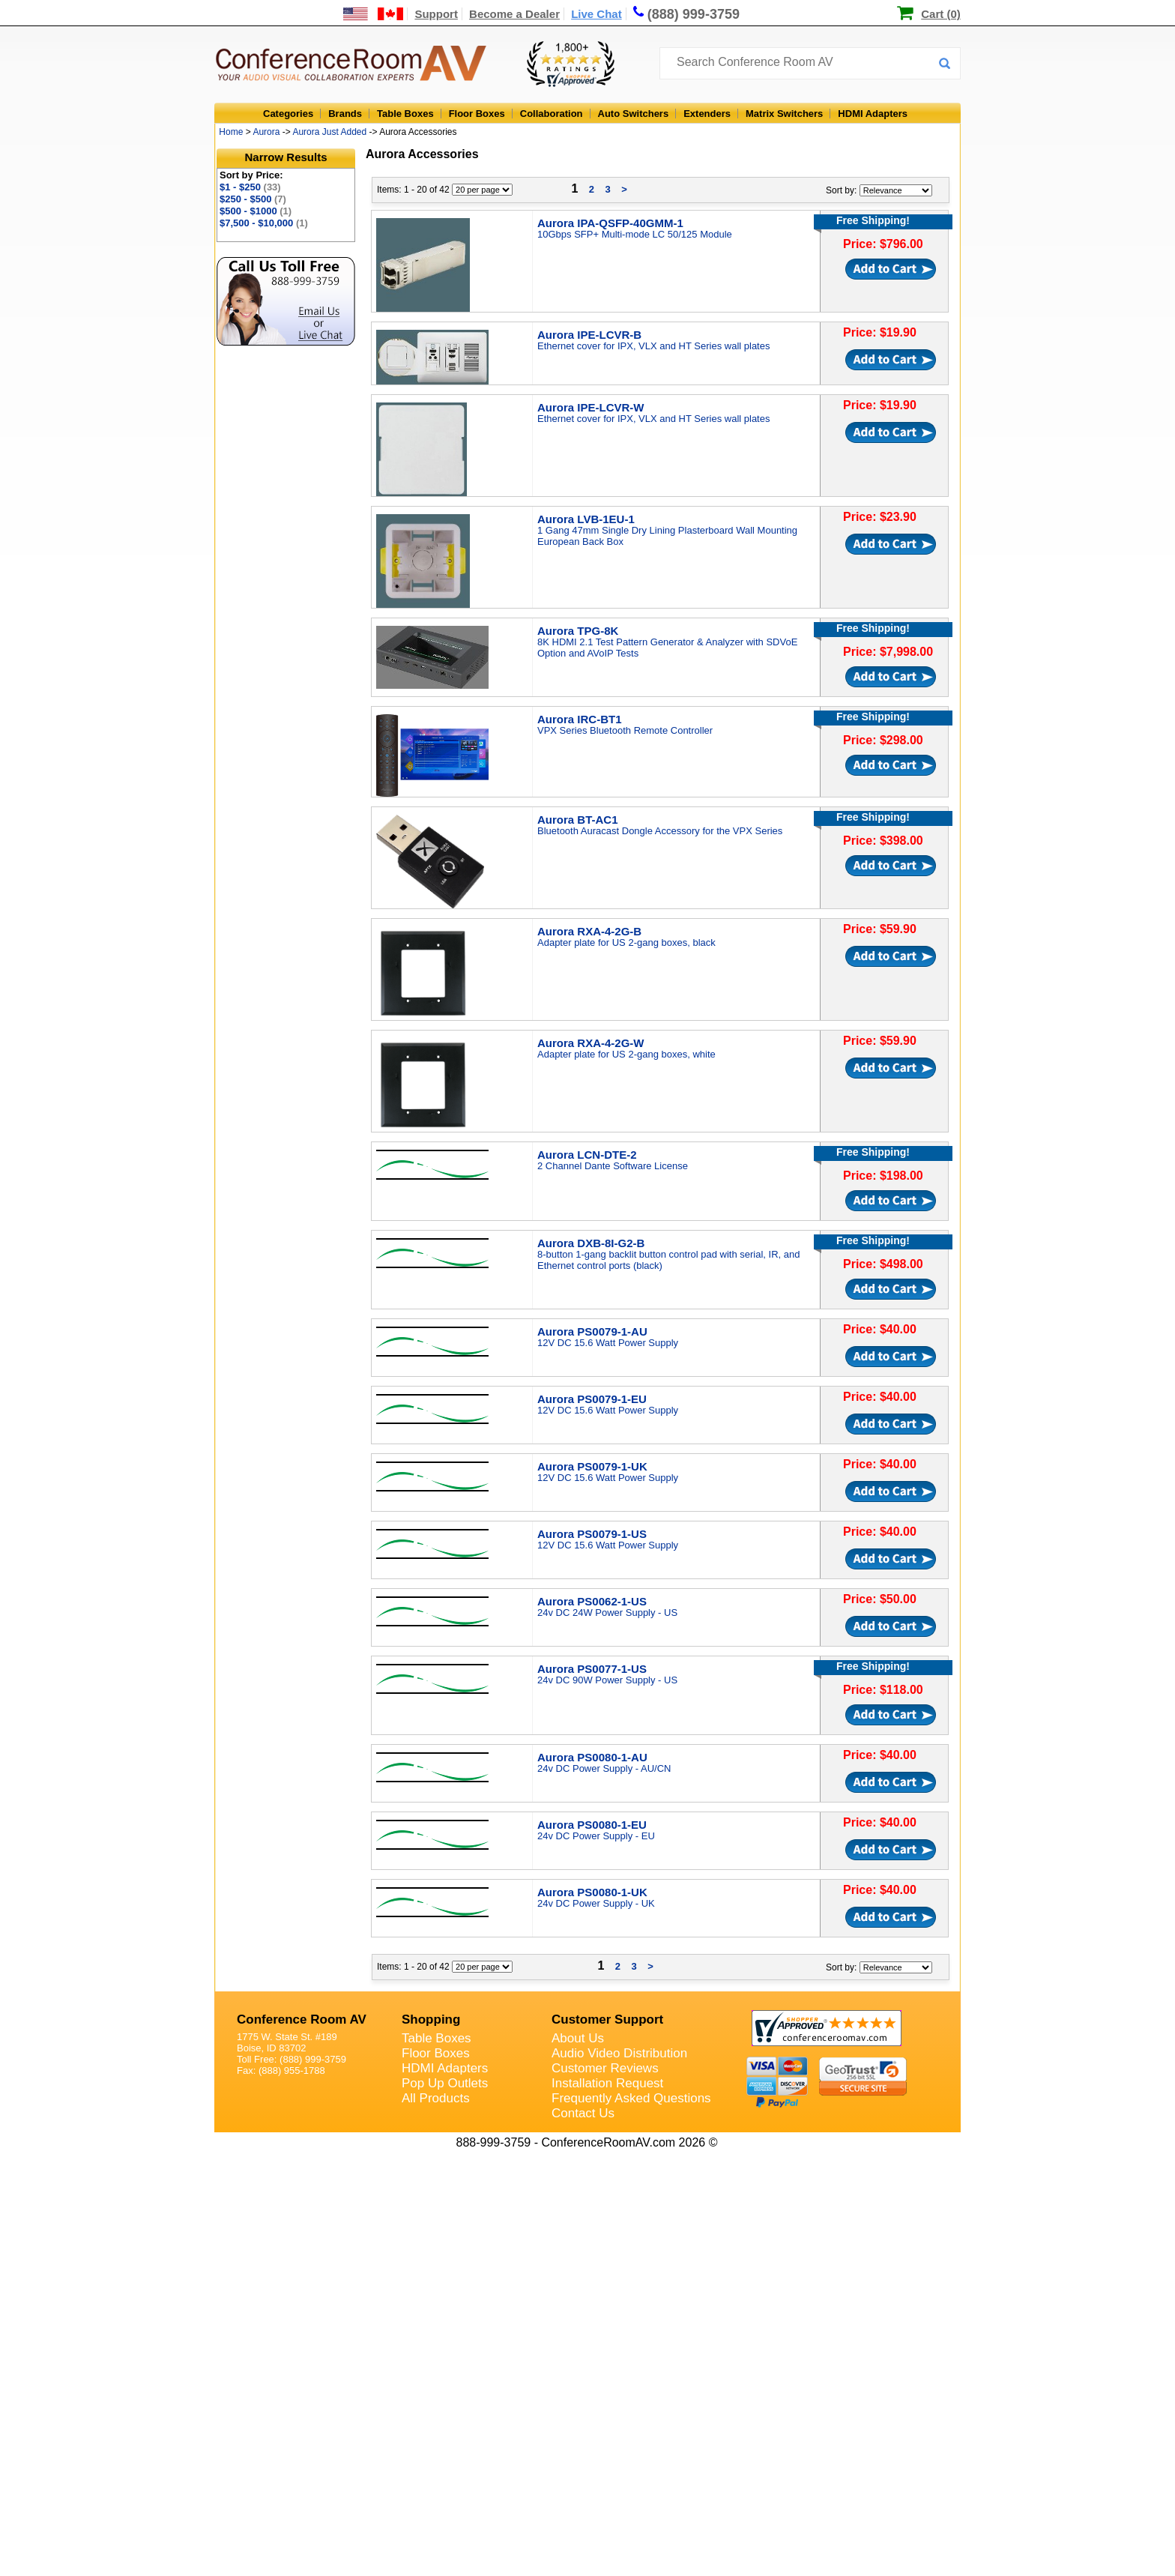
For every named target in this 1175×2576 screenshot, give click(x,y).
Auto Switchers (633, 113)
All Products (436, 2098)
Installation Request (607, 2083)
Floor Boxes (477, 113)
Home (231, 132)
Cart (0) (941, 13)
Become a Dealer (514, 13)
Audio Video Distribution (619, 2053)
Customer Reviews (605, 2068)
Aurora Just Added (329, 132)
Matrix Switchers (784, 113)
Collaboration (551, 113)
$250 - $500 (253, 199)
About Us (578, 2038)
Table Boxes (405, 113)
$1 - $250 (250, 187)
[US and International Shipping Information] (373, 13)
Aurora (266, 132)
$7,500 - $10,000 (264, 223)
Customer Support (607, 2019)
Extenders (707, 113)
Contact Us (583, 2113)
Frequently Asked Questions (631, 2098)
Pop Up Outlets (445, 2083)
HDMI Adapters (872, 113)
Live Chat (596, 13)
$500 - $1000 (256, 211)
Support (436, 13)
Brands (345, 113)
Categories (288, 113)
